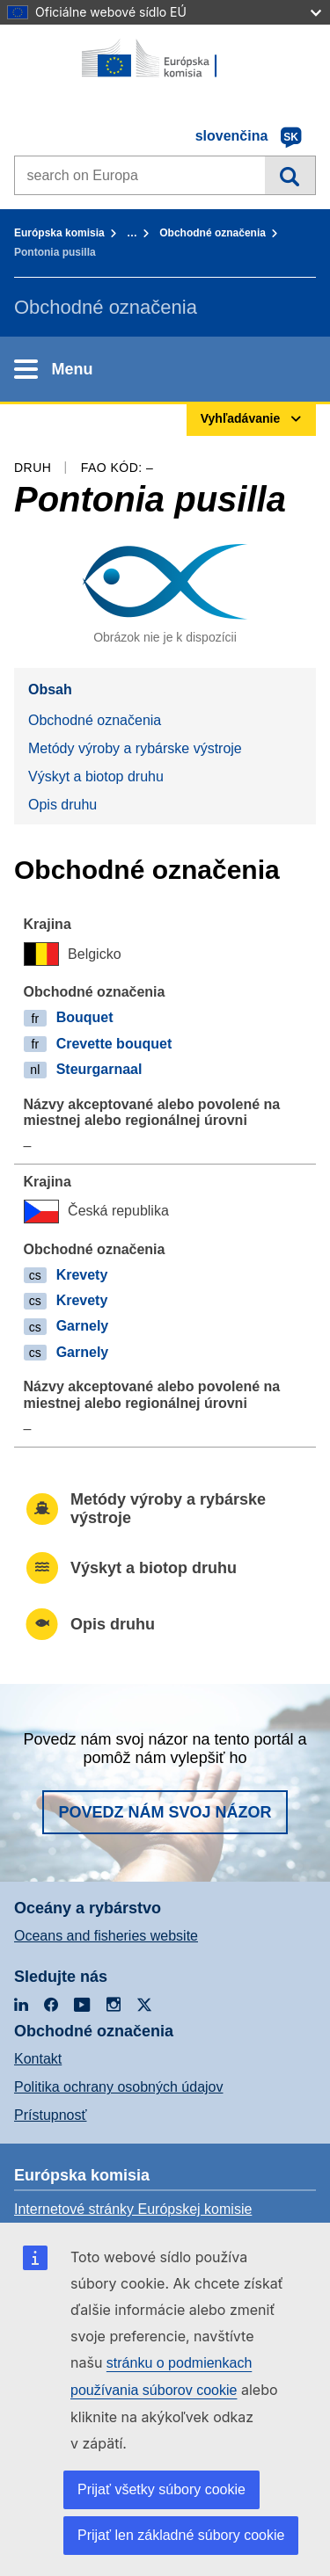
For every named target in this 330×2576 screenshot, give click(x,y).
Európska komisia (59, 233)
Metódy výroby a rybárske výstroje (135, 748)
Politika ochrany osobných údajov (118, 2086)
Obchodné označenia (212, 233)
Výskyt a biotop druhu (96, 776)
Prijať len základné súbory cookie (180, 2535)
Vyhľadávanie (290, 174)
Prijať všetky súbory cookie (161, 2489)
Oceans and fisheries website (106, 1935)
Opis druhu (62, 804)
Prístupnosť (50, 2115)
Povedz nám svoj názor (164, 1812)
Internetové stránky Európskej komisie (133, 2209)
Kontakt (38, 2058)
